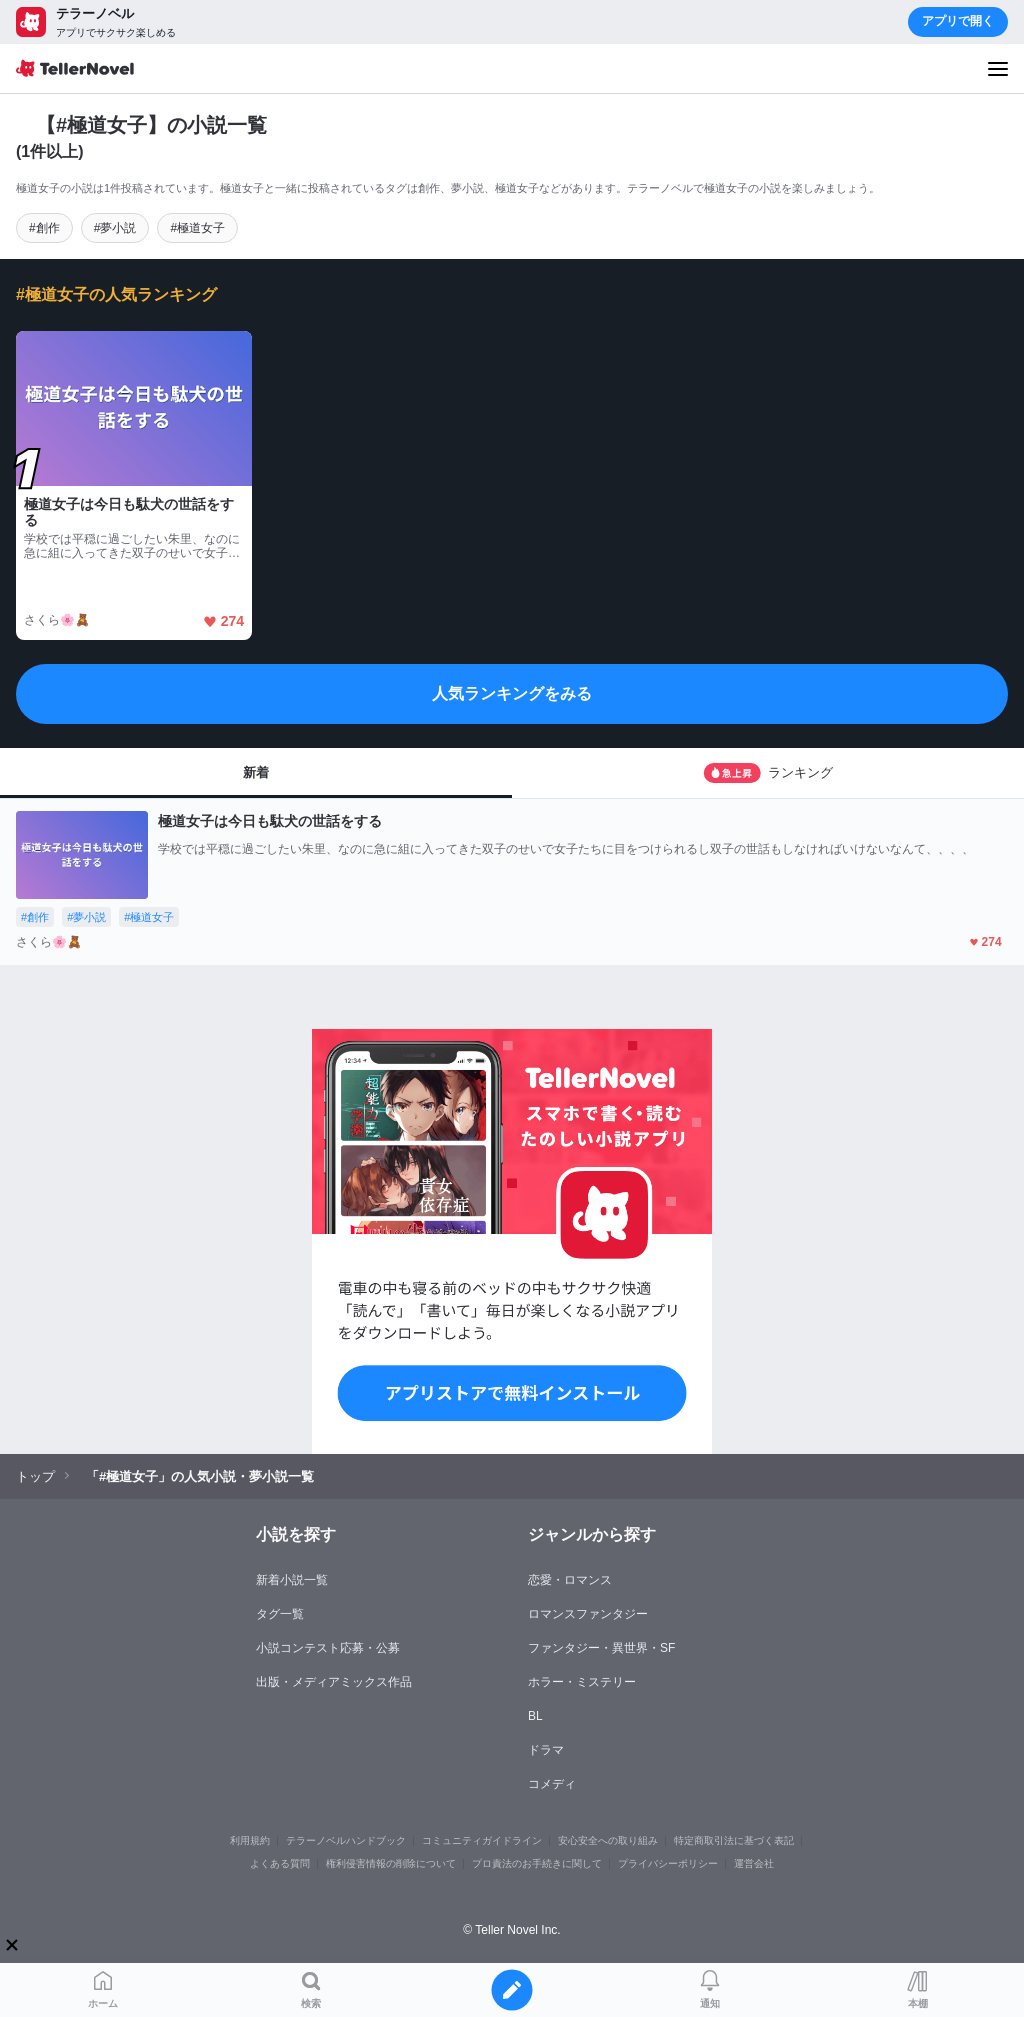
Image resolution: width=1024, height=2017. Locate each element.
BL (535, 1716)
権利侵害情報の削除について (391, 1863)
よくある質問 (280, 1863)
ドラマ (546, 1750)
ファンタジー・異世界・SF (601, 1648)
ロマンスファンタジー (588, 1614)
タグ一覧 (280, 1614)
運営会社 (754, 1863)
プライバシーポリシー (668, 1863)
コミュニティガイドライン (482, 1840)
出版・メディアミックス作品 (334, 1682)
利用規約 (250, 1840)
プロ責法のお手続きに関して (537, 1863)
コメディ (552, 1784)
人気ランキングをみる (512, 693)
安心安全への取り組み (608, 1840)
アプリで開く (958, 21)
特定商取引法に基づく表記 (734, 1840)
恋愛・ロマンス (570, 1580)
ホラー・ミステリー (582, 1682)
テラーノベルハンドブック (346, 1840)
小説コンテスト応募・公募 (328, 1648)
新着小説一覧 (292, 1580)
